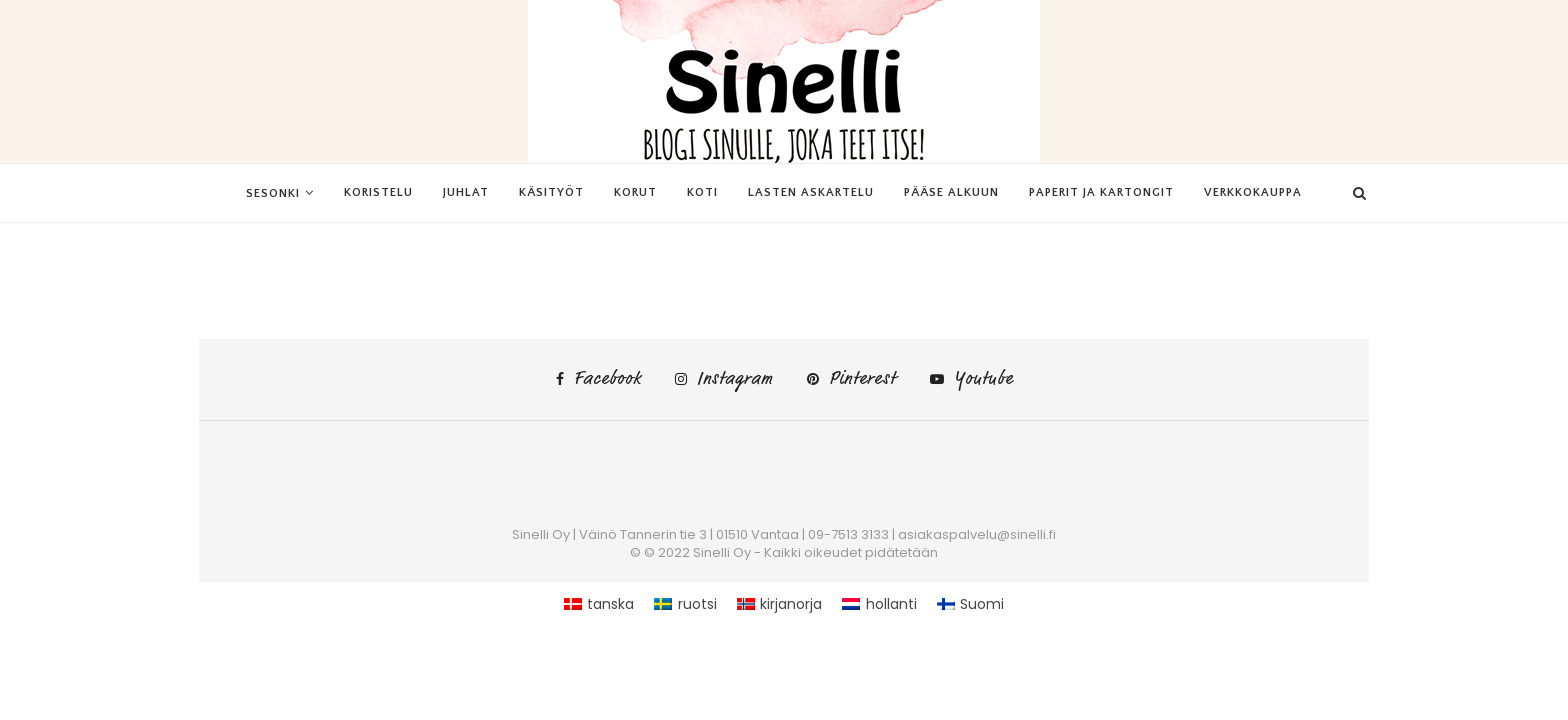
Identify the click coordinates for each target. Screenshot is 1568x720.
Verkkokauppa (1253, 192)
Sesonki (273, 193)
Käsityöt (551, 192)
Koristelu (378, 192)
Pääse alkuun (951, 192)
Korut (635, 192)
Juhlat (466, 192)
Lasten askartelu (811, 192)
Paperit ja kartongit (1101, 192)
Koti (702, 192)
